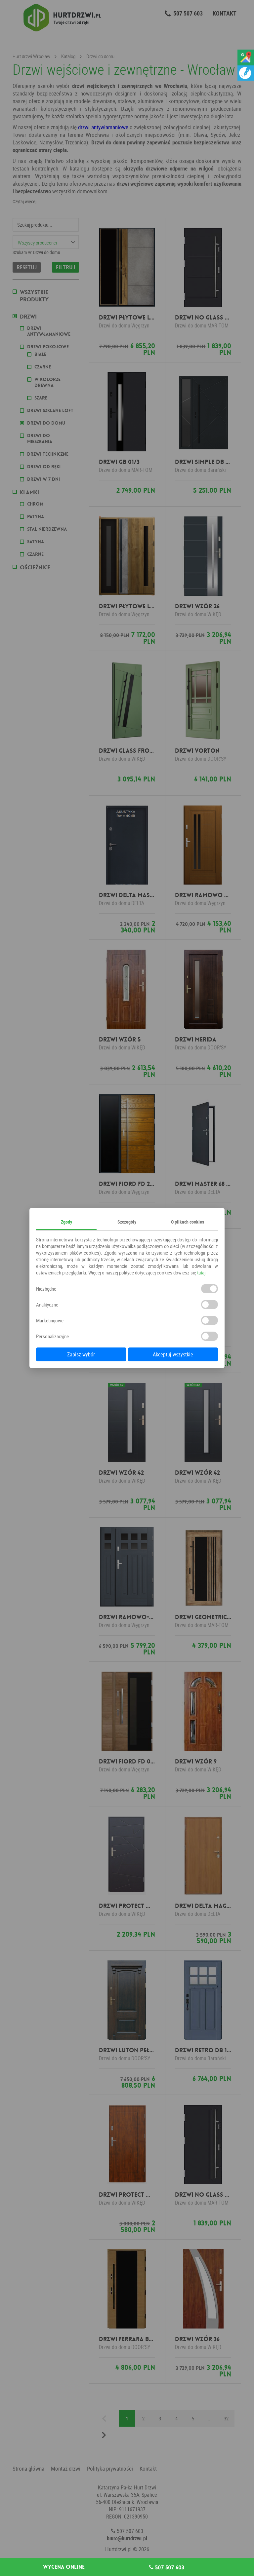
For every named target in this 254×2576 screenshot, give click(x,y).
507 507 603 (166, 2567)
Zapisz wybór (81, 1354)
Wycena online (64, 2567)
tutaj (201, 1272)
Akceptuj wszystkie (173, 1354)
